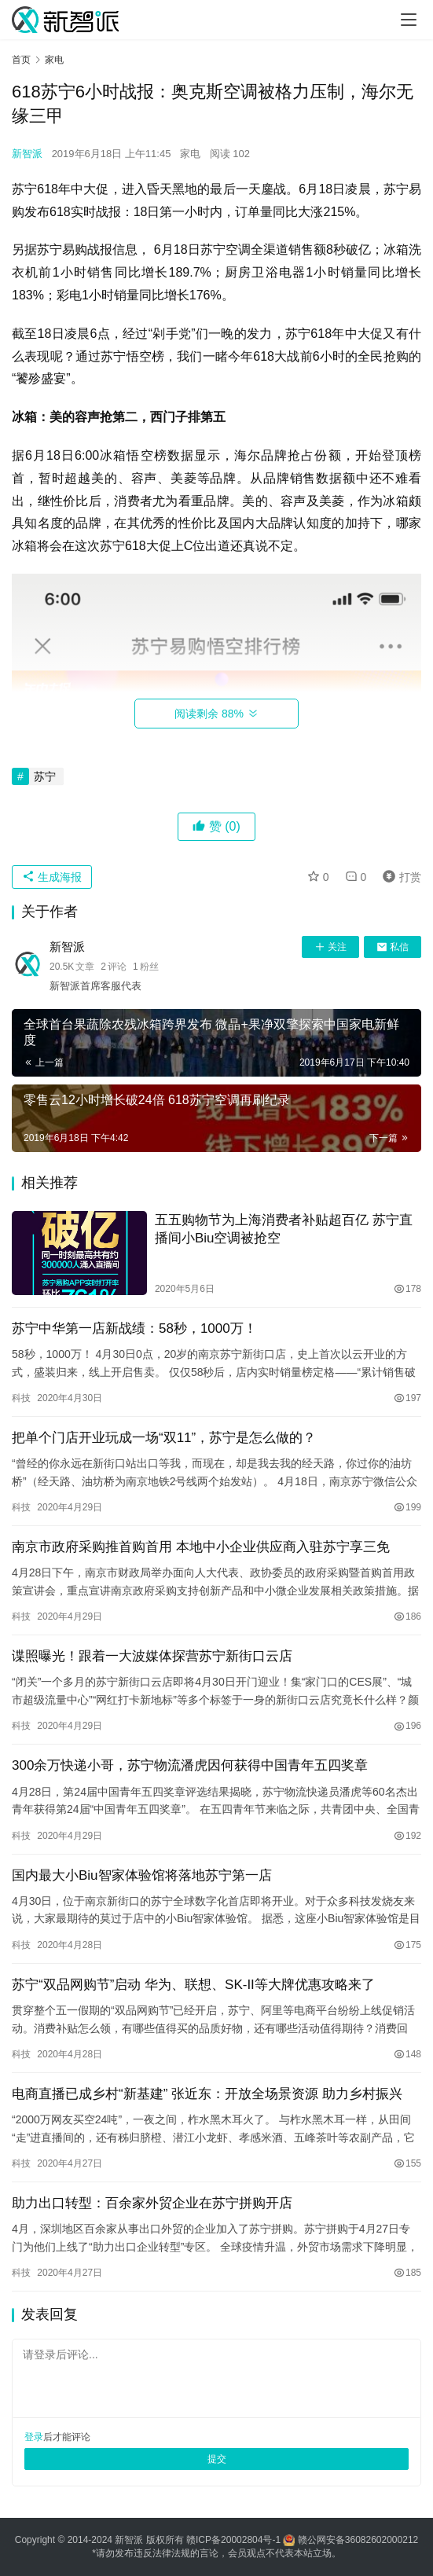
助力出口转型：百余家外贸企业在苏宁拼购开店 (152, 2203)
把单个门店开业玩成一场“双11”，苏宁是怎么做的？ (164, 1437)
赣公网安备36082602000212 (358, 2539)
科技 (21, 1398)
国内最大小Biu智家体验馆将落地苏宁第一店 (142, 1875)
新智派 (27, 154)
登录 (33, 2436)
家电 (190, 154)
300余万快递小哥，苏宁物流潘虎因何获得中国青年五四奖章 (190, 1765)
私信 (392, 946)
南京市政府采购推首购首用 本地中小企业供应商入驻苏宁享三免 (201, 1546)
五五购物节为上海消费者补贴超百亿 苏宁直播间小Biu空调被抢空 (284, 1229)
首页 (21, 59)
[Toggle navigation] (408, 20)
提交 (216, 2458)
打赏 (398, 877)
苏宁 (45, 776)
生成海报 (52, 877)
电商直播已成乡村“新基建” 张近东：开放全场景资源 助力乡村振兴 (207, 2093)
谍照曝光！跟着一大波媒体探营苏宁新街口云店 (152, 1656)
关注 (330, 946)
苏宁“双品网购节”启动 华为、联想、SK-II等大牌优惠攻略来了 (193, 1984)
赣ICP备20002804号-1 (233, 2539)
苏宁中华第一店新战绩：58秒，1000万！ (134, 1328)
